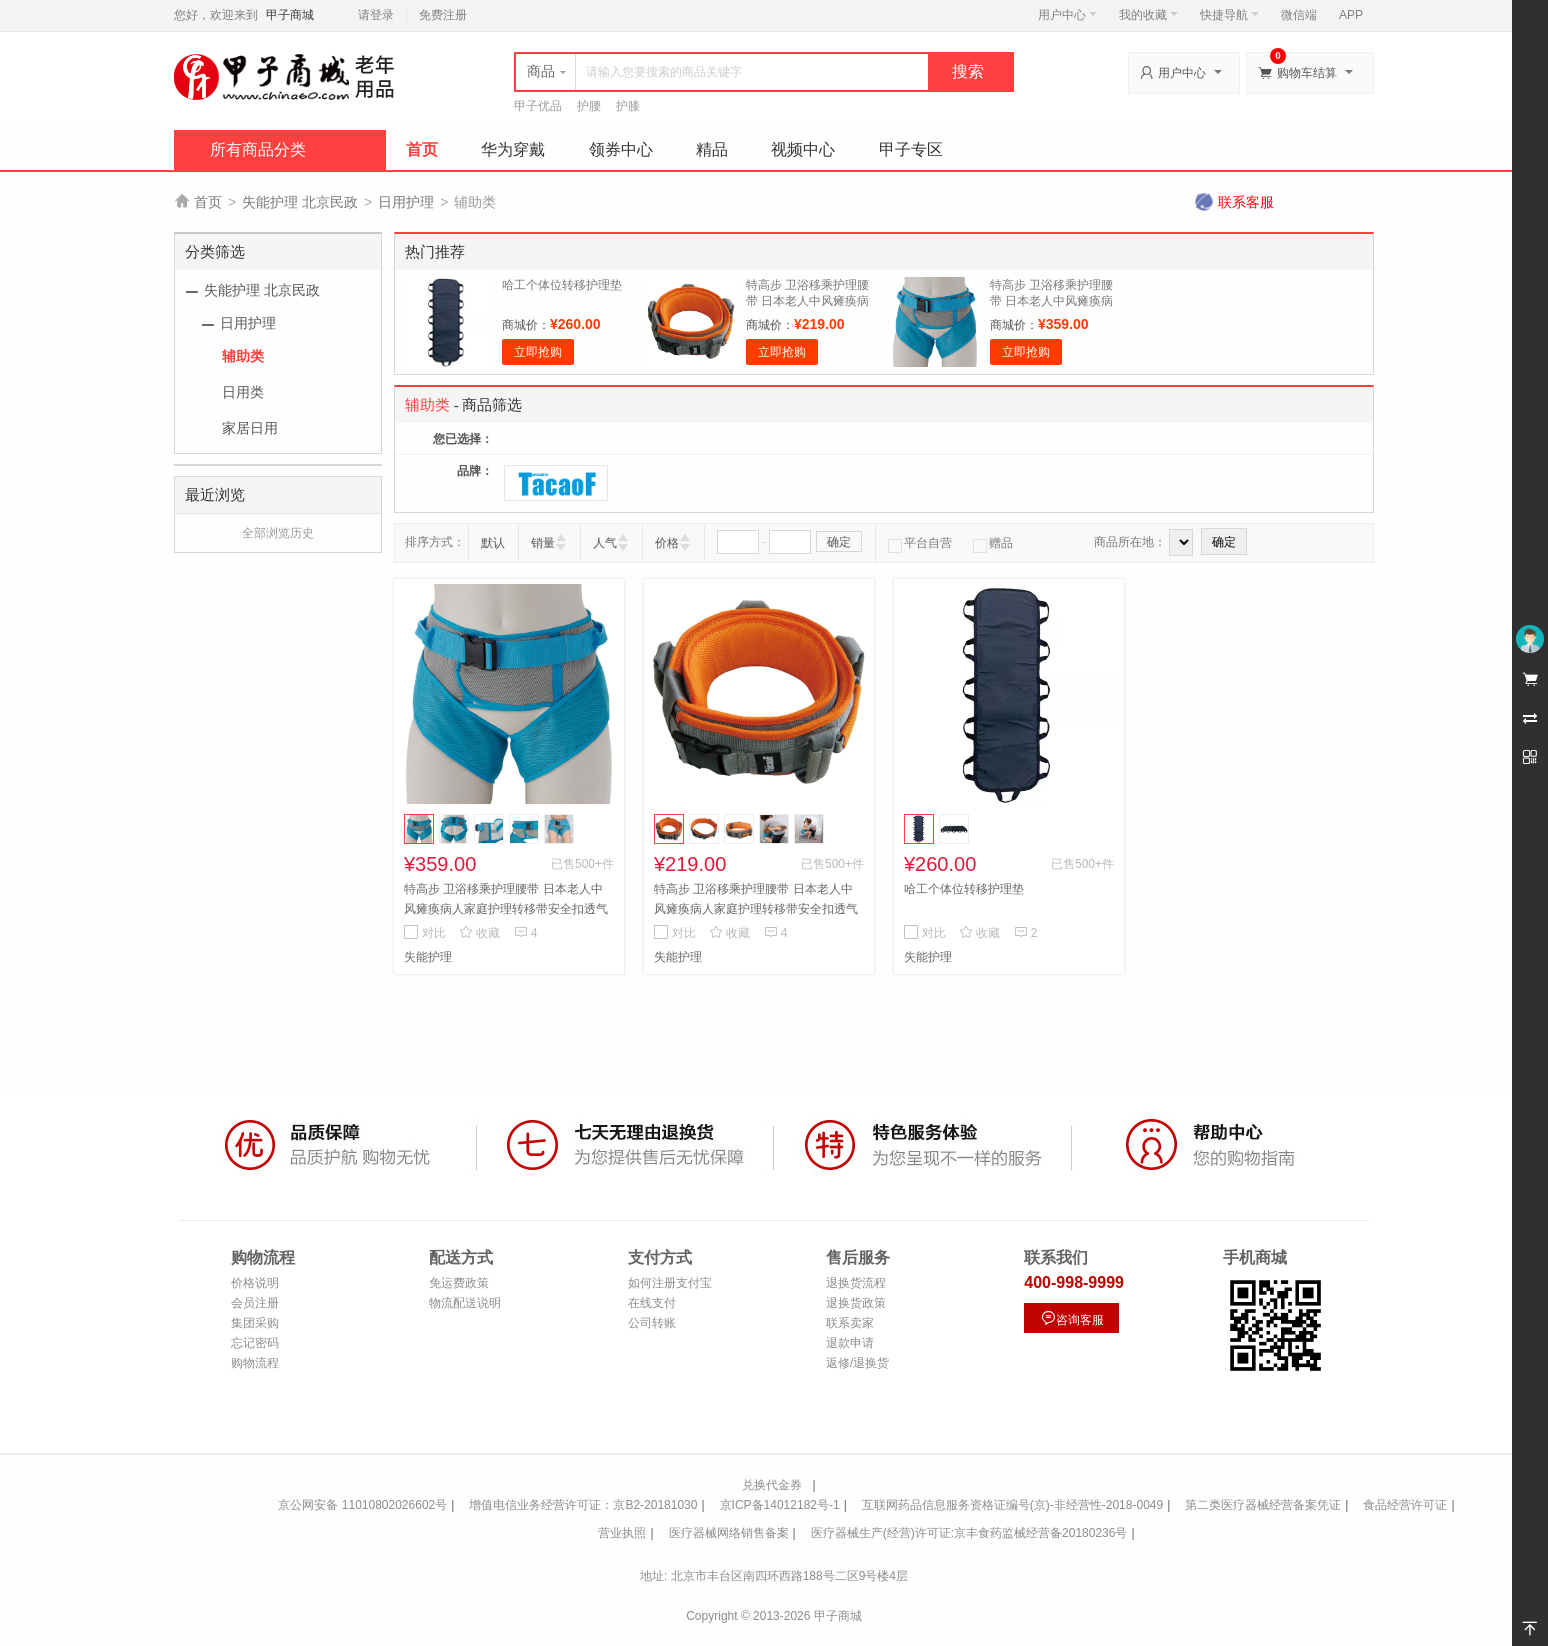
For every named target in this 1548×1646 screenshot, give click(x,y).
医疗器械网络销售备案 (729, 1533)
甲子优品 (538, 106)
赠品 (993, 543)
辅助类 (243, 356)
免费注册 (443, 15)
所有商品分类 (258, 149)
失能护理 (428, 957)
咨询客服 (1072, 1318)
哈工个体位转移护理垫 (562, 285)
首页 (422, 149)
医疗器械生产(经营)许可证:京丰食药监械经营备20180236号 (969, 1533)
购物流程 (255, 1363)
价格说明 (255, 1283)
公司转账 (652, 1323)
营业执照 (622, 1533)
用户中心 (1067, 15)
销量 (543, 543)
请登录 (376, 15)
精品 (712, 149)
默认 (493, 543)
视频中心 (803, 149)
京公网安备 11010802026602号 (362, 1505)
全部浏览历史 (278, 533)
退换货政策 (856, 1303)
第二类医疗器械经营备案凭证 (1263, 1505)
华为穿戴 (513, 149)
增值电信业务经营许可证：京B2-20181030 (583, 1505)
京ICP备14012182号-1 (780, 1505)
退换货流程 (856, 1283)
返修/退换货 (857, 1363)
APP (1351, 15)
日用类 (243, 392)
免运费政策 (459, 1283)
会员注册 (255, 1303)
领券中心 (621, 149)
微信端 (1299, 15)
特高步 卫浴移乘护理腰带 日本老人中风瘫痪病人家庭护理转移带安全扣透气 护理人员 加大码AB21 (756, 909)
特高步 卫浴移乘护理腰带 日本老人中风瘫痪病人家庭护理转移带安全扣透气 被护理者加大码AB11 (506, 909)
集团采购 (255, 1323)
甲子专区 (911, 149)
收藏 (479, 933)
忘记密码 (255, 1343)
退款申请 (850, 1343)
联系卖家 (850, 1323)
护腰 (589, 106)
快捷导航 (1229, 15)
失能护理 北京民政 (300, 202)
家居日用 (250, 428)
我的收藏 (1148, 15)
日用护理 (406, 202)
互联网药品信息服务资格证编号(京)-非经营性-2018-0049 (1012, 1505)
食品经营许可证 (1405, 1505)
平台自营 (920, 543)
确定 (839, 542)
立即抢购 (538, 352)
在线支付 (652, 1303)
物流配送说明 (465, 1303)
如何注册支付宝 (670, 1283)
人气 (605, 543)
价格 (667, 543)
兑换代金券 (772, 1485)
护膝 (628, 106)
